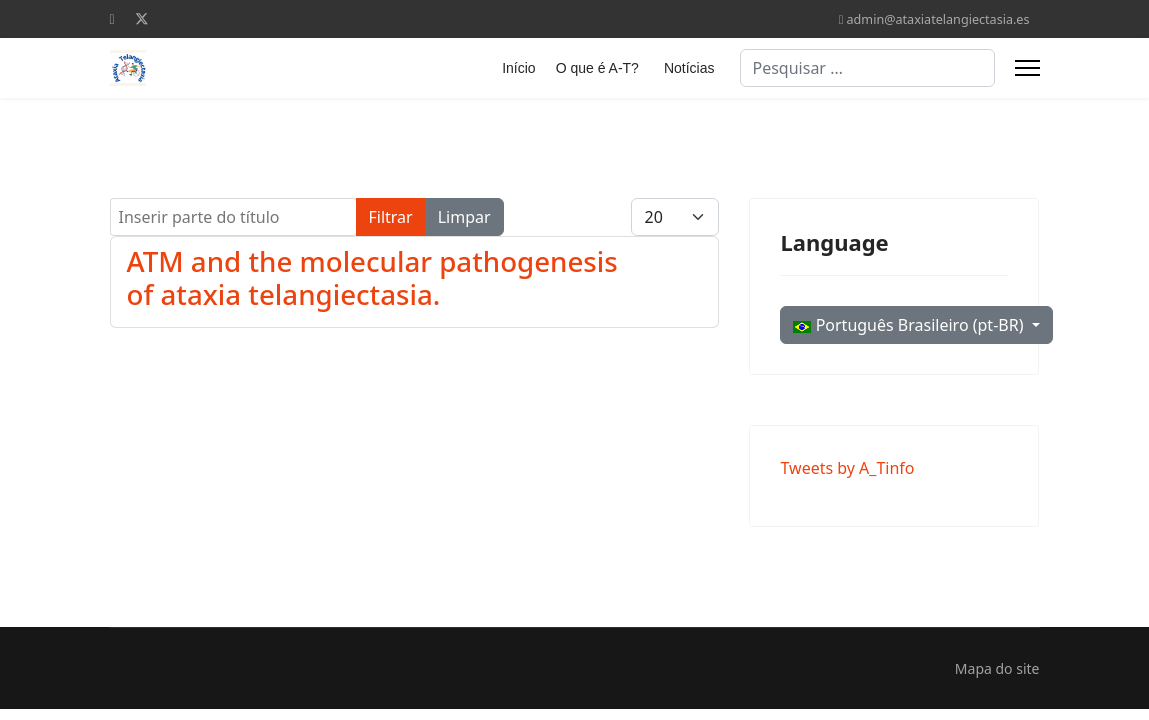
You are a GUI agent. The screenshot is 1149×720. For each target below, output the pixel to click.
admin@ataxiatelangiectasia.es (938, 19)
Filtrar (391, 217)
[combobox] (867, 68)
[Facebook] (112, 18)
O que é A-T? (597, 68)
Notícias (689, 68)
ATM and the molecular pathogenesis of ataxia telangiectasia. (372, 277)
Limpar (464, 217)
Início (518, 68)
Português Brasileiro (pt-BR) (910, 325)
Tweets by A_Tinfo (847, 468)
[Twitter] (142, 18)
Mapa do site (997, 668)
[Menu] (1027, 68)
